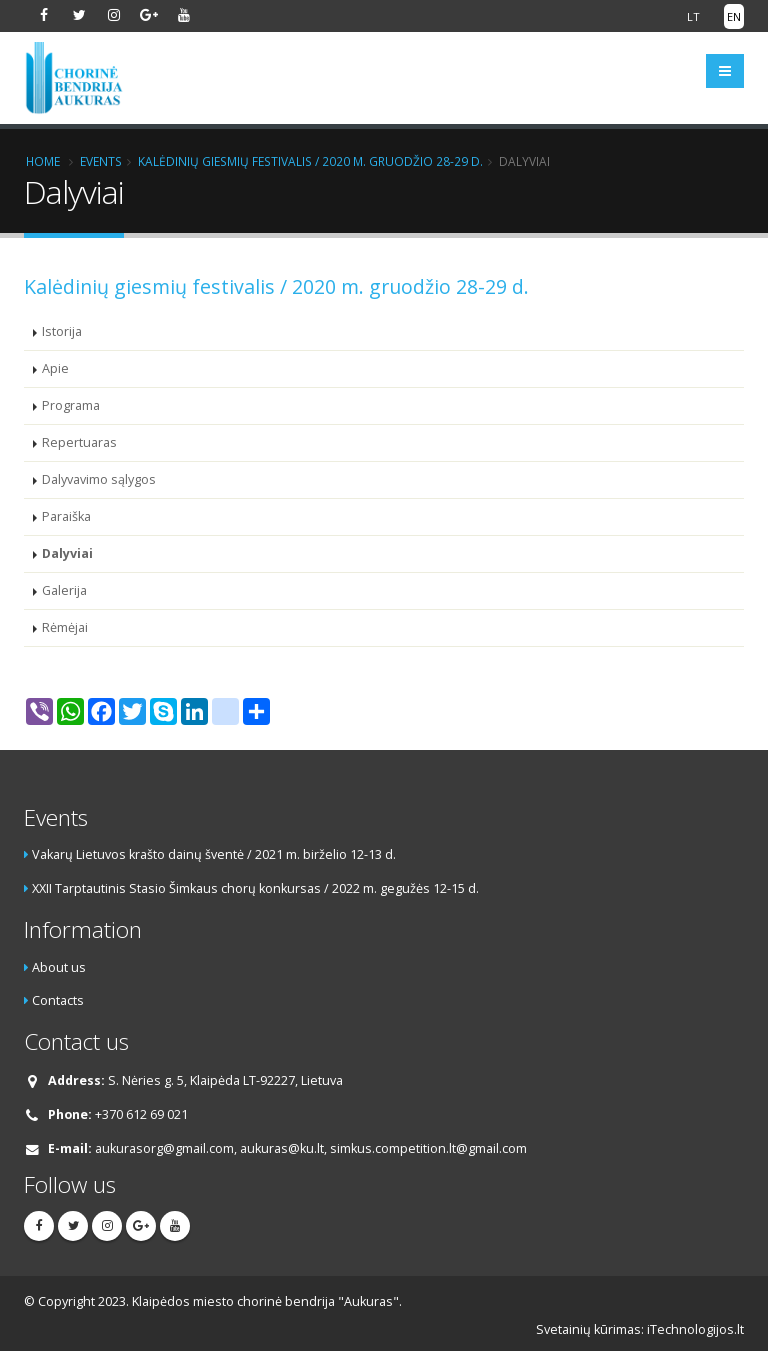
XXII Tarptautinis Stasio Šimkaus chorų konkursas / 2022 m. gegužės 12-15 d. (255, 888)
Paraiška (66, 516)
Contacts (58, 1000)
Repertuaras (79, 442)
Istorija (62, 331)
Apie (55, 368)
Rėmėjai (65, 627)
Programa (71, 405)
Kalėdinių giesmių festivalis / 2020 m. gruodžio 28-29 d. (310, 161)
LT (693, 16)
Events (101, 161)
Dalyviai (67, 553)
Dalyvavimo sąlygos (99, 479)
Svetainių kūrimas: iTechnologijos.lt (640, 1329)
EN (734, 16)
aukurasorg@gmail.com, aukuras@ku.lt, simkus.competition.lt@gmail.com (311, 1148)
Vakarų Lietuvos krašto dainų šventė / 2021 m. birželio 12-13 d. (214, 854)
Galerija (64, 590)
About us (59, 967)
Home (43, 161)
